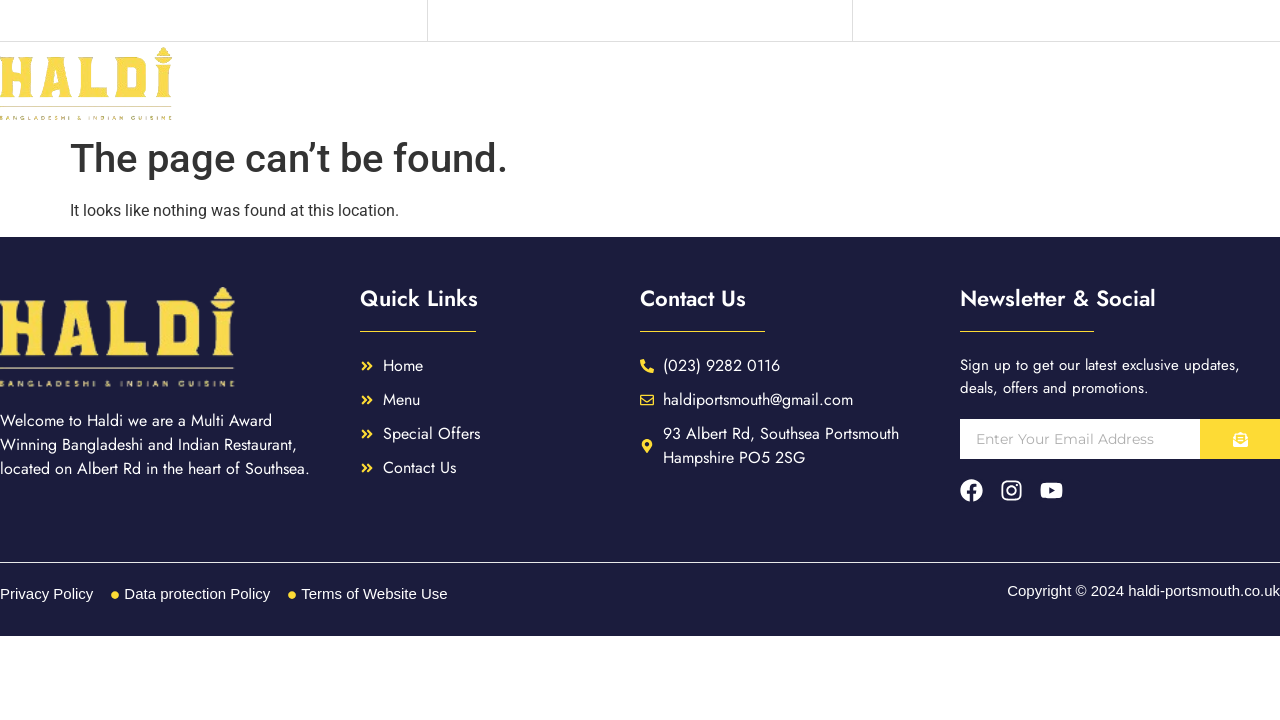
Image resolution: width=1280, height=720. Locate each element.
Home (837, 84)
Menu (932, 84)
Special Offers (1063, 84)
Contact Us (1221, 84)
